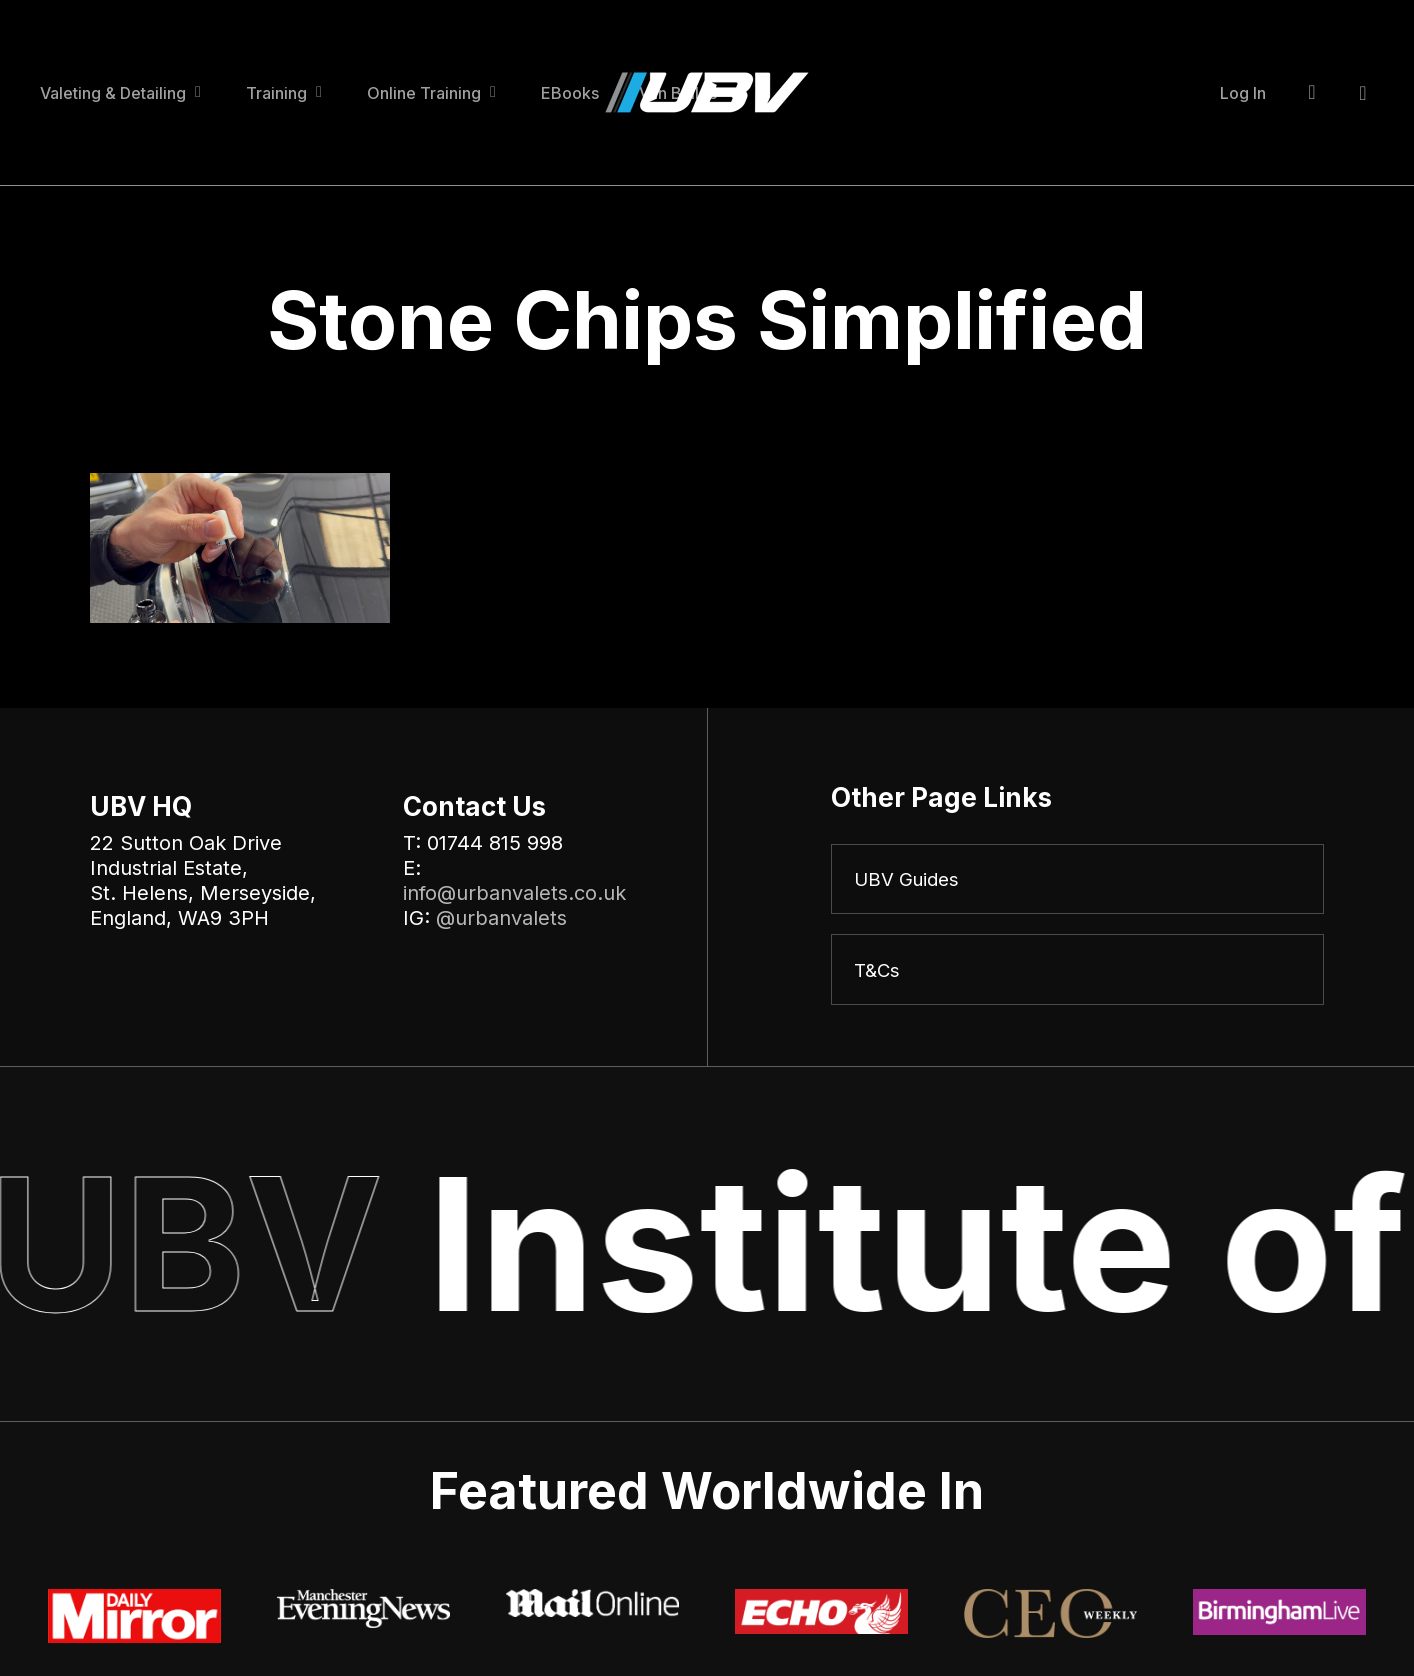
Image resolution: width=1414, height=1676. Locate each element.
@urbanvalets (501, 918)
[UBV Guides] (1077, 880)
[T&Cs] (1077, 972)
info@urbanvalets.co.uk (514, 893)
